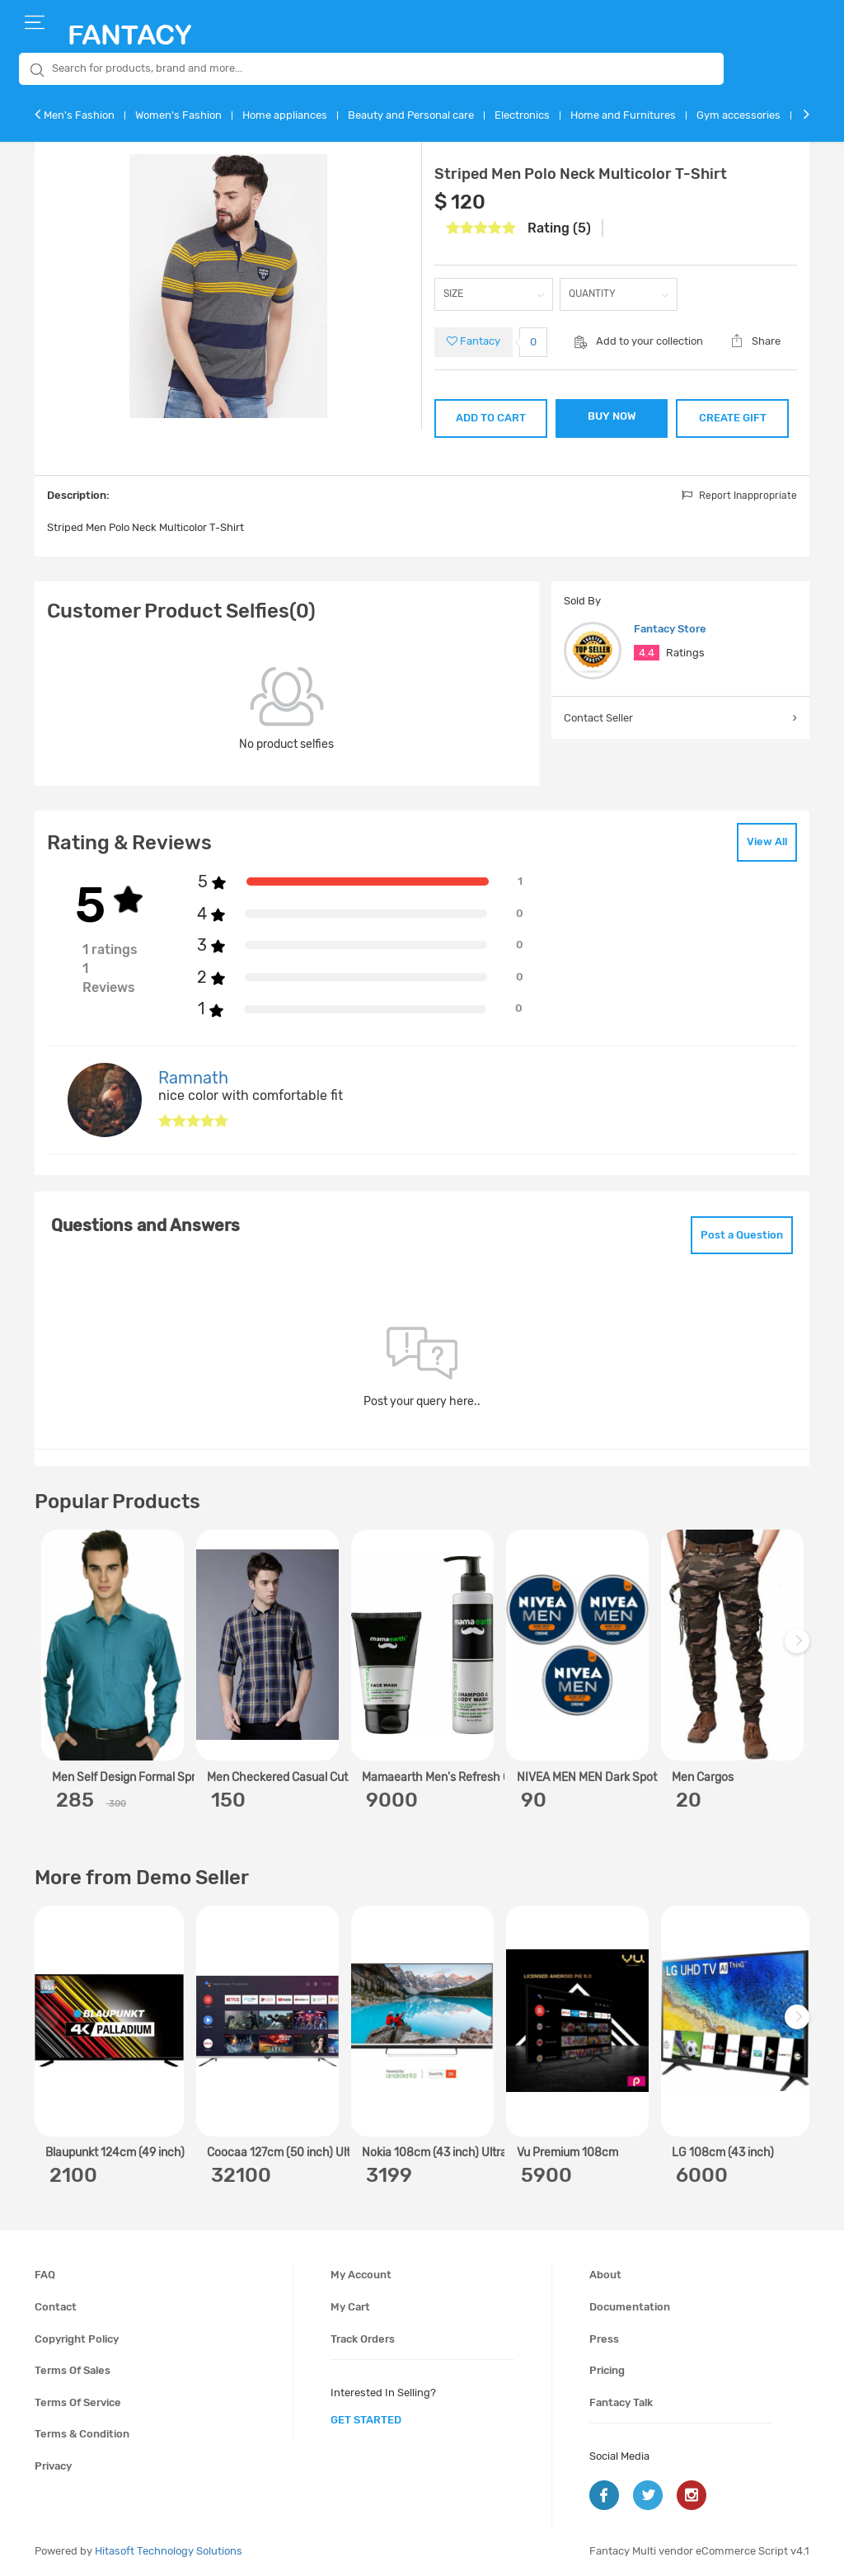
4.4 (646, 652)
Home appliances (284, 115)
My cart (350, 2307)
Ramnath (193, 1078)
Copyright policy (77, 2339)
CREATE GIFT (733, 417)
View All (767, 841)
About (605, 2274)
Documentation (629, 2307)
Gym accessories (738, 115)
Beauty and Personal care (411, 115)
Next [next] (799, 1649)
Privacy (53, 2466)
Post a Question (742, 1235)
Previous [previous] (49, 1649)
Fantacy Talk (621, 2402)
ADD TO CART (491, 417)
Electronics (522, 115)
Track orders (363, 2339)
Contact (56, 2307)
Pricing (607, 2370)
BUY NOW (612, 416)
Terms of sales (72, 2370)
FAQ (45, 2274)
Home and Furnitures (623, 115)
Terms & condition (82, 2434)
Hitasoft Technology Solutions (168, 2551)
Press (604, 2339)
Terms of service (78, 2402)
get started (366, 2420)
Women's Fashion (178, 115)
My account (361, 2274)
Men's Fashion (79, 115)
